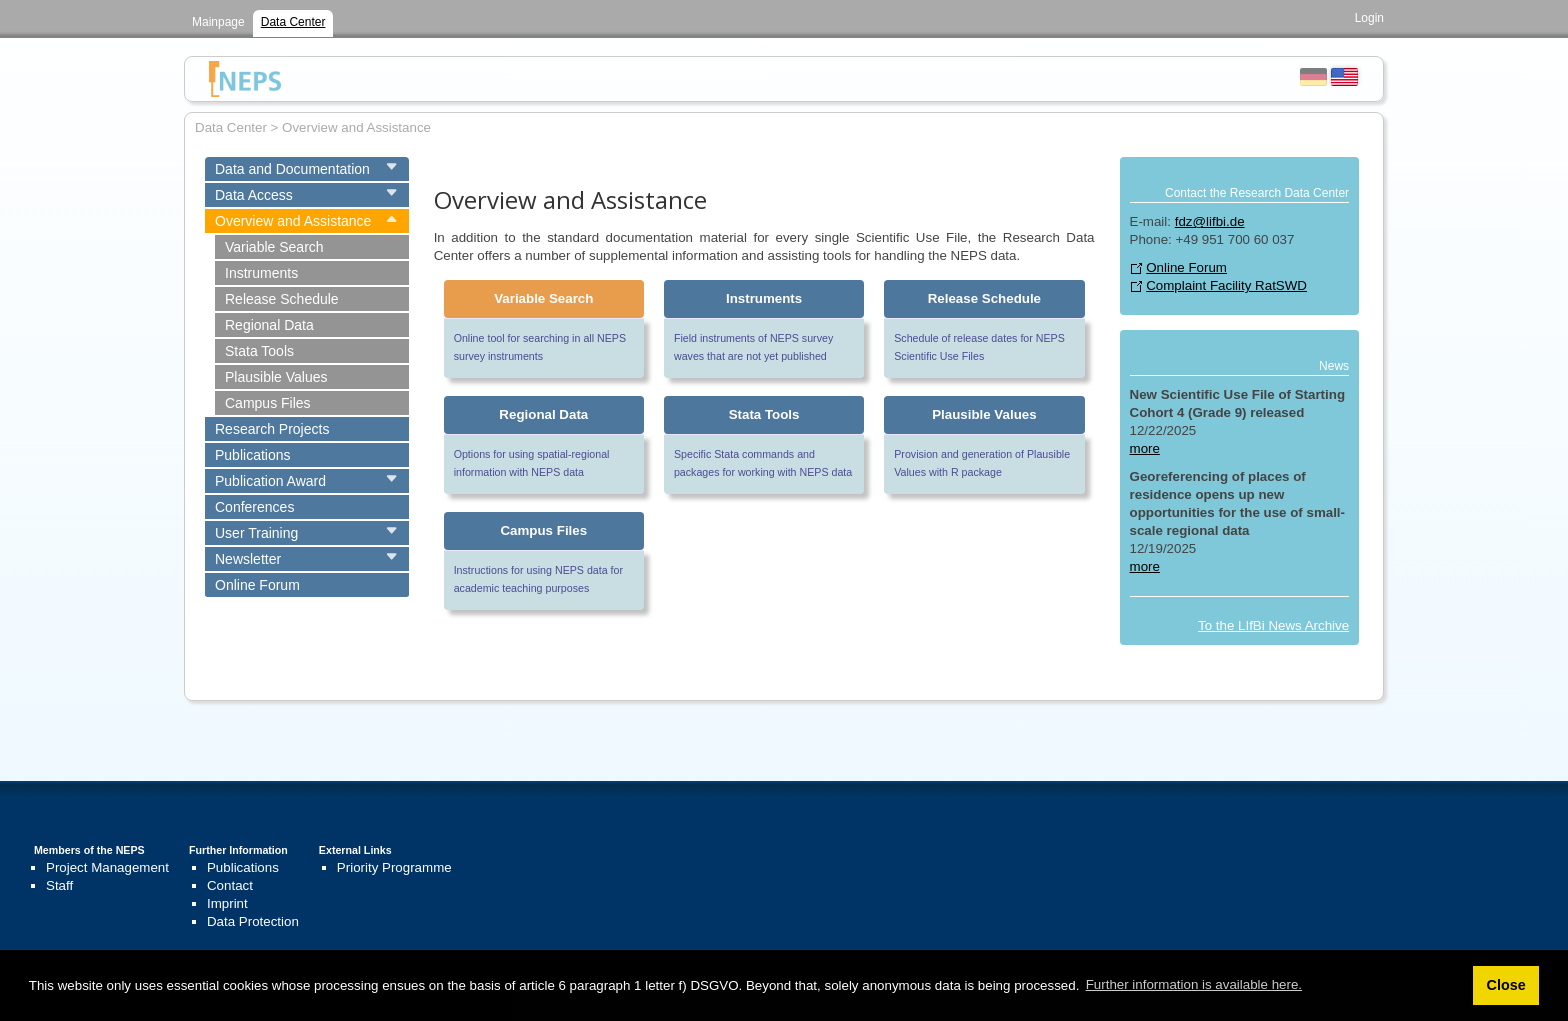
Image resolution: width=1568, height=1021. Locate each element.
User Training (256, 533)
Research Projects (272, 429)
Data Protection (253, 921)
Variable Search (274, 247)
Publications (253, 455)
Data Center (293, 22)
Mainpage (218, 22)
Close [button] (1505, 985)
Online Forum (257, 585)
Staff (59, 885)
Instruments (261, 273)
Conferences (254, 507)
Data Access (254, 195)
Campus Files (268, 403)
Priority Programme (394, 867)
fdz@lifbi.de (1210, 221)
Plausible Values (276, 377)
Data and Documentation (292, 169)
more (1145, 448)
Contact (230, 885)
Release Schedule (282, 299)
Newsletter (248, 559)
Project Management (107, 867)
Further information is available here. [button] (1194, 984)
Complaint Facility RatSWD (1226, 285)
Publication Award (270, 481)
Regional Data (269, 325)
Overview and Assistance (293, 221)
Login (1369, 18)
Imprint (227, 903)
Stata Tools (259, 351)
